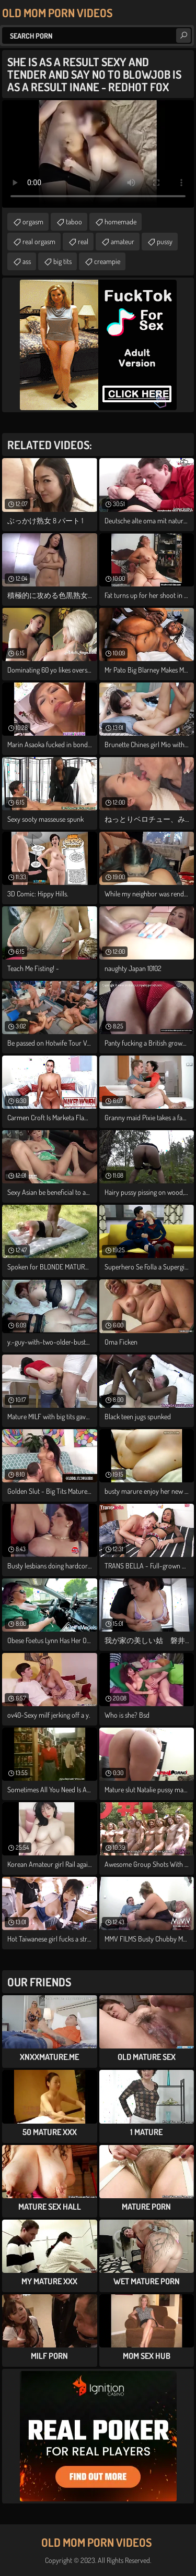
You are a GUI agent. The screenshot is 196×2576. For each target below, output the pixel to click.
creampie (107, 261)
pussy (164, 241)
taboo (74, 221)
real (83, 241)
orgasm (32, 221)
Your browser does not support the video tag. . (98, 154)
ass (26, 261)
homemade (120, 221)
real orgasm (38, 241)
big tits (62, 261)
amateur (122, 241)
